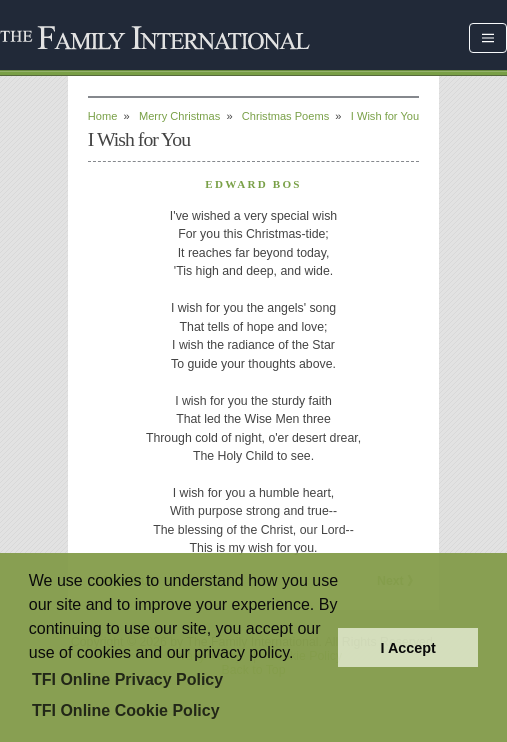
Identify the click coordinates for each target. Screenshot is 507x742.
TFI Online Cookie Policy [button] (126, 710)
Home (103, 116)
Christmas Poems (285, 116)
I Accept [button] (407, 648)
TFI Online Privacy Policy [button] (127, 679)
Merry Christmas (179, 116)
